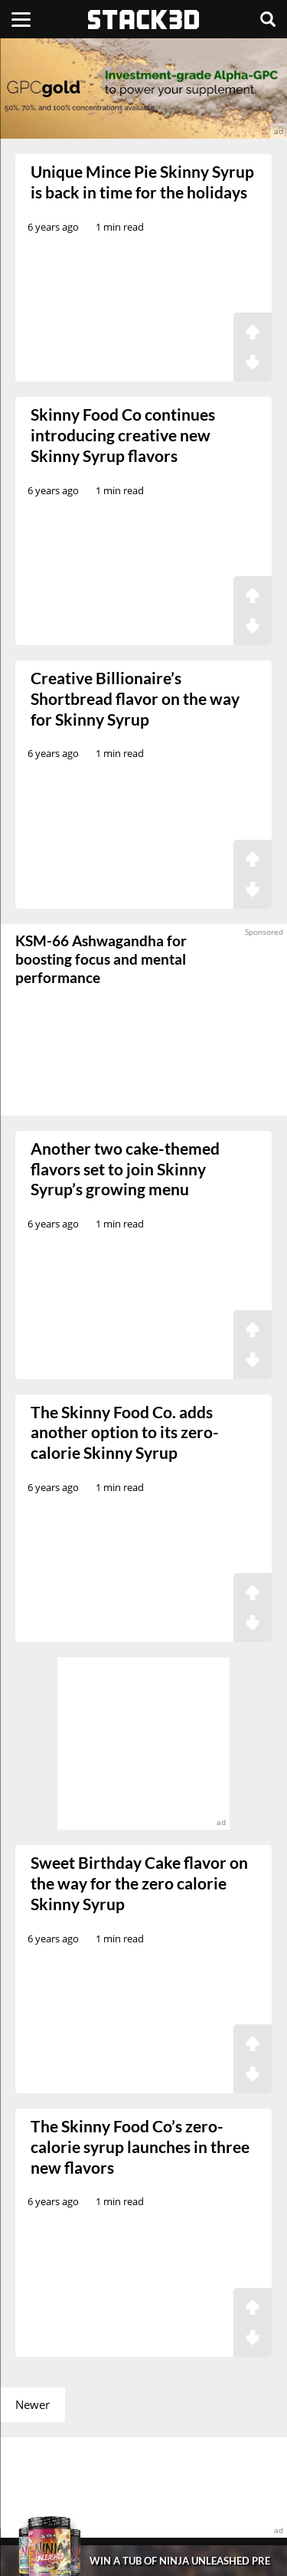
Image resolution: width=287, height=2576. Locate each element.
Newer (32, 2404)
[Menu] (21, 19)
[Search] (268, 19)
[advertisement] (143, 88)
